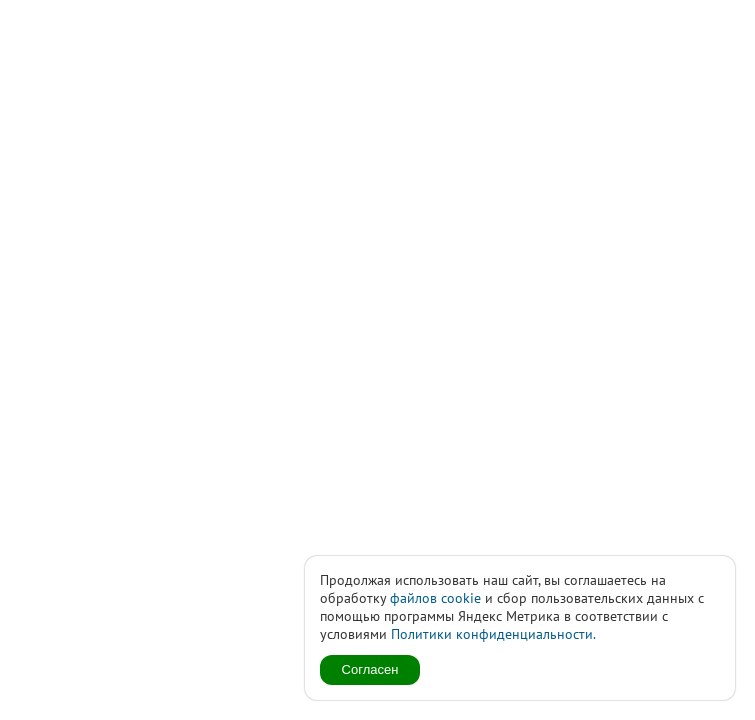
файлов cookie (435, 598)
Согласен (370, 669)
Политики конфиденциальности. (493, 634)
